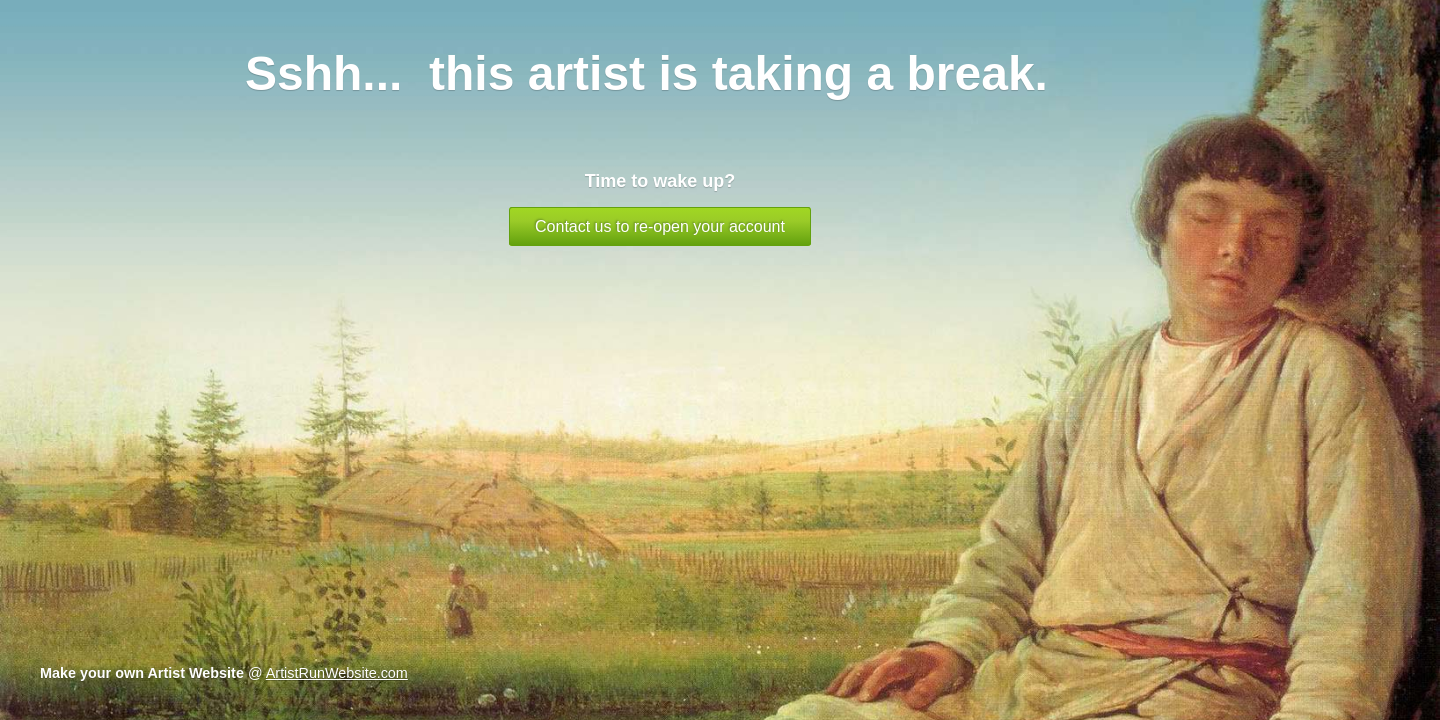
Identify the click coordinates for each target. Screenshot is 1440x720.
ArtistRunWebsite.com (337, 673)
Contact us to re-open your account (660, 226)
